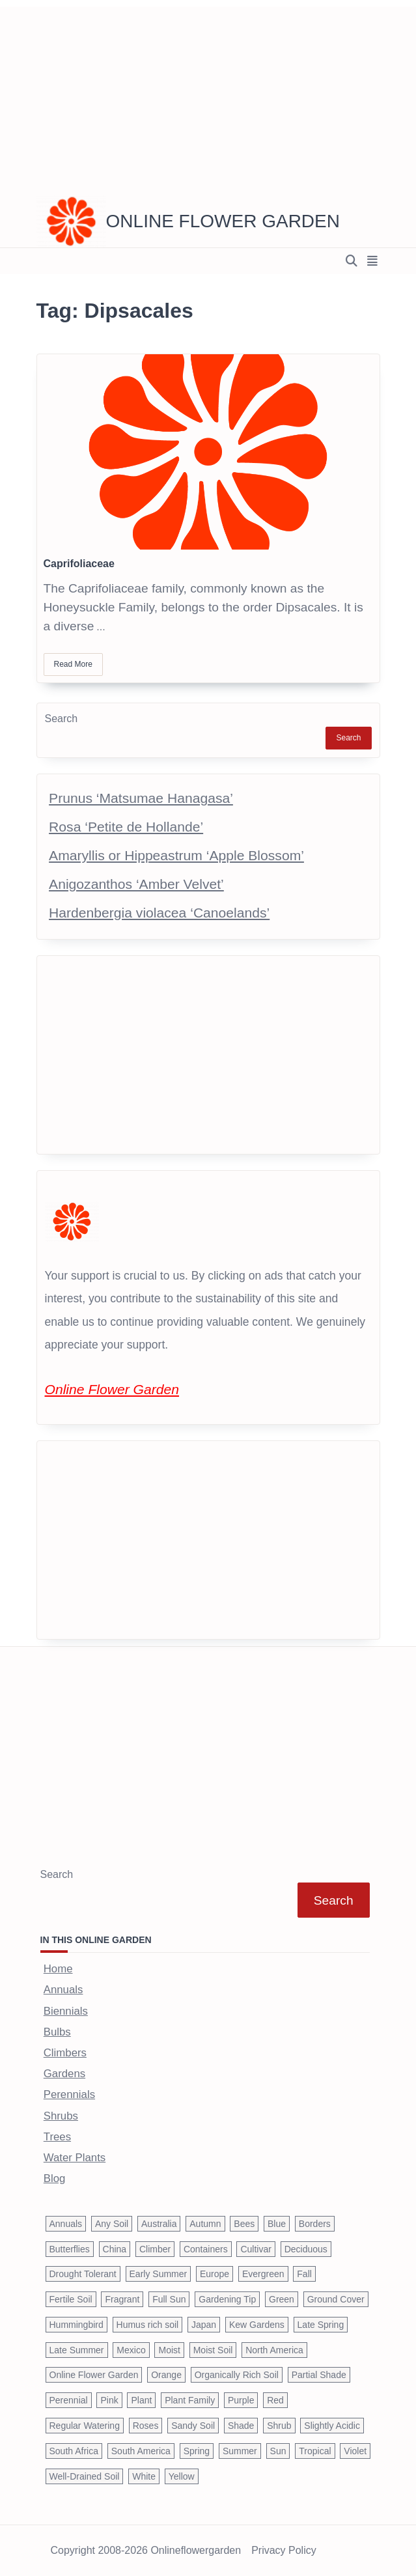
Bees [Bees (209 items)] (244, 2224)
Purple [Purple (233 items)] (241, 2400)
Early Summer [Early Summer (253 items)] (158, 2274)
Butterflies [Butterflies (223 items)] (69, 2249)
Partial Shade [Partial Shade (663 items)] (319, 2375)
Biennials (66, 2011)
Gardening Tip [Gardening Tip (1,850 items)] (227, 2299)
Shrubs (61, 2116)
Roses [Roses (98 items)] (146, 2425)
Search (61, 718)
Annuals (63, 1989)
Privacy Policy (283, 2551)
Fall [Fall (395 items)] (304, 2274)
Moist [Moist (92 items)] (169, 2350)
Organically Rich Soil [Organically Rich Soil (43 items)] (237, 2375)
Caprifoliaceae (79, 563)
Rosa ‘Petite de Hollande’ (126, 826)
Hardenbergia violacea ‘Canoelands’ (159, 912)
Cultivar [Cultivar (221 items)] (255, 2249)
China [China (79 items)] (115, 2249)
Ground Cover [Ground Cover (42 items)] (336, 2299)
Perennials (69, 2094)
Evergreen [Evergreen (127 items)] (263, 2274)
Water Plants (74, 2157)
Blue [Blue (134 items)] (277, 2224)
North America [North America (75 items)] (274, 2350)
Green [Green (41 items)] (281, 2299)
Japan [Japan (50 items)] (203, 2324)
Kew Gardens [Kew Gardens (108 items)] (256, 2324)
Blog (55, 2178)
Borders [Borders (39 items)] (315, 2224)
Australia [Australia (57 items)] (158, 2224)
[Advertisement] (208, 98)
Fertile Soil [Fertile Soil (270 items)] (70, 2299)
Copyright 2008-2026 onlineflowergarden (146, 2551)
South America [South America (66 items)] (141, 2451)
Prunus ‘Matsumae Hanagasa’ (141, 798)
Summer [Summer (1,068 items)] (240, 2451)
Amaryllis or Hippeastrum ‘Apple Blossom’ (176, 855)
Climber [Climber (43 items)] (155, 2249)
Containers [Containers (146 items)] (206, 2249)
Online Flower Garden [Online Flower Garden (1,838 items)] (94, 2375)
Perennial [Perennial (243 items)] (68, 2400)
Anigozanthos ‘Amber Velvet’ (136, 883)
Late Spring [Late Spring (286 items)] (321, 2324)
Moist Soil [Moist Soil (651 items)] (213, 2350)
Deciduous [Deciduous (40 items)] (305, 2249)
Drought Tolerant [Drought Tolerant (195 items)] (83, 2274)
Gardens (64, 2073)
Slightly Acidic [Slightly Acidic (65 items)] (332, 2425)
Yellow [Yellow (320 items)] (182, 2476)
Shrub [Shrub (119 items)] (279, 2425)
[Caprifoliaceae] (208, 452)
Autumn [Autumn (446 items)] (205, 2224)
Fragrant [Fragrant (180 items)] (122, 2299)
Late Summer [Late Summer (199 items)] (76, 2350)
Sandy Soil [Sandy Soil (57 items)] (193, 2425)
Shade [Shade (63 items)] (241, 2425)
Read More (73, 664)
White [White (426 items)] (144, 2476)
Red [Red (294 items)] (275, 2400)
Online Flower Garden (223, 221)
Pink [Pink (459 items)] (109, 2400)
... (100, 626)
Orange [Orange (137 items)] (166, 2375)
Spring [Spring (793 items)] (197, 2451)
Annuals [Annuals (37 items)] (66, 2224)
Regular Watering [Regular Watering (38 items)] (84, 2425)
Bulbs (57, 2032)
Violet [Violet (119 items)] (355, 2451)
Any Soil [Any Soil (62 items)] (111, 2224)
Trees (57, 2137)
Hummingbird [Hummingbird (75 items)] (76, 2324)
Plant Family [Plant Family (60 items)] (190, 2400)
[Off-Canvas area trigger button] (372, 261)
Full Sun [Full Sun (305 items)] (169, 2299)
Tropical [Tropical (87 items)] (315, 2451)
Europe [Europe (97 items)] (214, 2274)
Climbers (65, 2053)
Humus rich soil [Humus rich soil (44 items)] (148, 2324)
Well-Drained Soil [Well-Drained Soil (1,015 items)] (84, 2476)
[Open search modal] (351, 261)
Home (58, 1969)
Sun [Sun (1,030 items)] (278, 2451)
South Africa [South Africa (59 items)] (74, 2451)
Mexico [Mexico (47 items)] (131, 2350)
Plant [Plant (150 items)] (141, 2400)
